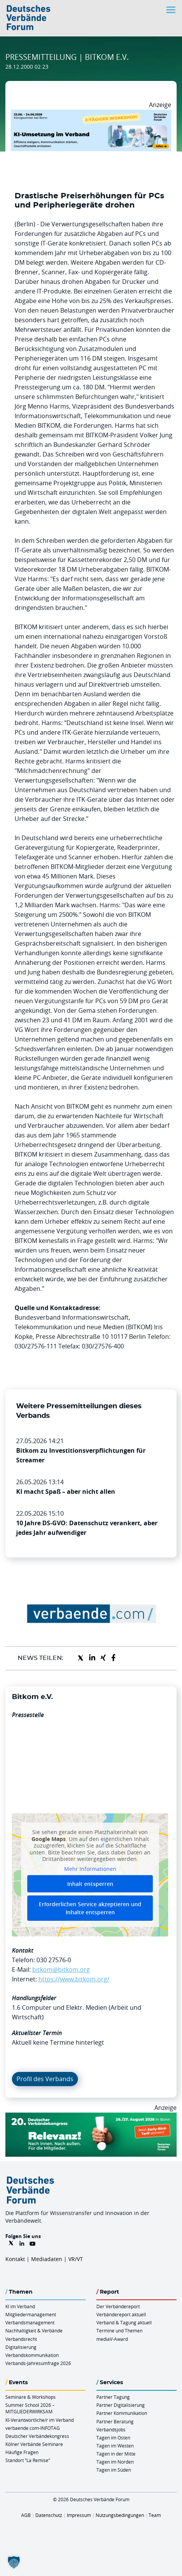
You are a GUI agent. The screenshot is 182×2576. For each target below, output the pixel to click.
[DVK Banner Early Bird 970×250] (91, 2117)
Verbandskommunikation (32, 2355)
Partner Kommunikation (121, 2413)
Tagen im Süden (113, 2470)
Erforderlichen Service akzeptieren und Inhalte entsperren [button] (90, 1908)
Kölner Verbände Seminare (34, 2444)
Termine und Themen (119, 2330)
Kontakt (15, 2259)
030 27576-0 (53, 1960)
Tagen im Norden (115, 2462)
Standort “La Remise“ (27, 2460)
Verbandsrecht (21, 2339)
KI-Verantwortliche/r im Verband (39, 2420)
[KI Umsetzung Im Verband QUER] (91, 114)
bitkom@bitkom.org (61, 1969)
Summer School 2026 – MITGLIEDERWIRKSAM (30, 2408)
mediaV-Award (112, 2339)
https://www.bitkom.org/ (73, 1979)
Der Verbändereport (118, 2306)
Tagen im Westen (115, 2446)
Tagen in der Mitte (116, 2454)
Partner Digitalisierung (120, 2405)
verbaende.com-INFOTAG (32, 2428)
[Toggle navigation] (172, 10)
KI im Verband (20, 2306)
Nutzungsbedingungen (120, 2515)
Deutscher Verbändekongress (37, 2436)
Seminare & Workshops (30, 2397)
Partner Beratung (115, 2421)
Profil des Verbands (45, 2079)
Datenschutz (48, 2515)
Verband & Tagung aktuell (124, 2322)
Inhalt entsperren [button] (90, 1884)
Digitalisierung (20, 2347)
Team (155, 2515)
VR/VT (75, 2259)
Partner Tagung (113, 2397)
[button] (14, 2562)
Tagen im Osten (113, 2437)
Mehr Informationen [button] (90, 1869)
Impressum (79, 2515)
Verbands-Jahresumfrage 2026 (38, 2363)
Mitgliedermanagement (30, 2314)
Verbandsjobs (111, 2429)
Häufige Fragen (21, 2452)
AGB (26, 2515)
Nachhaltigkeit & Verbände (34, 2330)
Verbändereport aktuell (121, 2314)
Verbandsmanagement (30, 2322)
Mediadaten (46, 2259)
